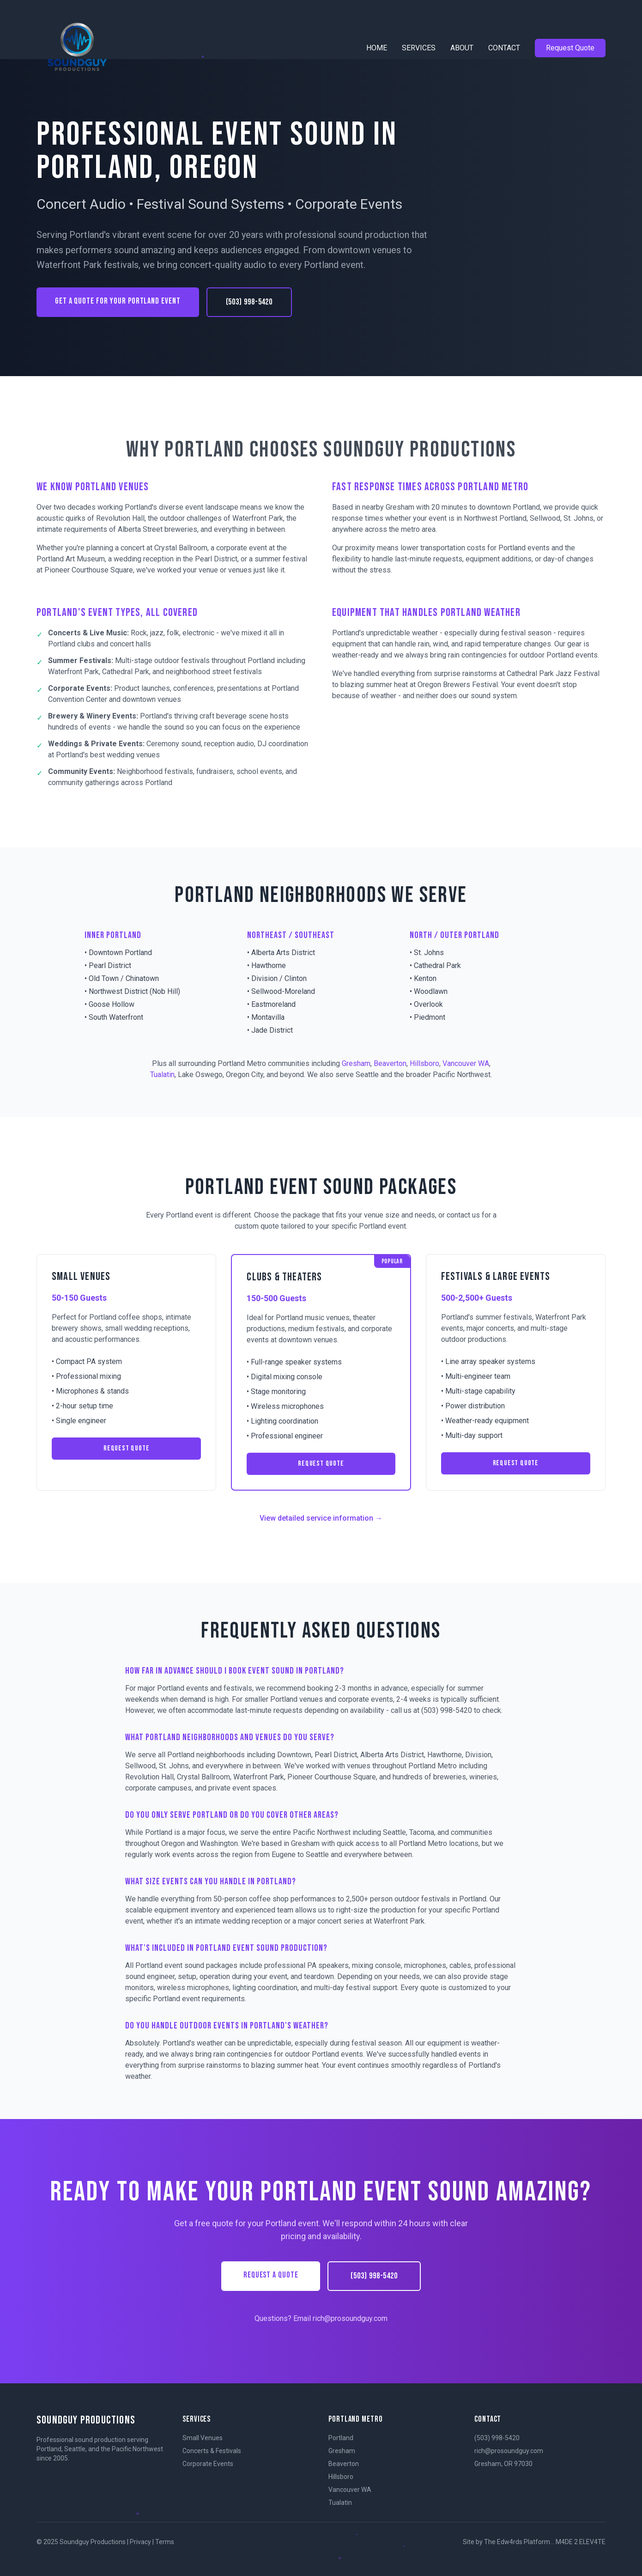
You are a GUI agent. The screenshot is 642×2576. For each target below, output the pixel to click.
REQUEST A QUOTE (270, 2275)
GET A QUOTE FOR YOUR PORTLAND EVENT (118, 301)
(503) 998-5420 (249, 302)
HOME (376, 47)
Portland (340, 2438)
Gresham (356, 1063)
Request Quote (570, 47)
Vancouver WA (465, 1063)
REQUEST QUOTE (126, 1448)
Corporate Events (207, 2463)
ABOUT (461, 47)
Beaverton (390, 1063)
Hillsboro (424, 1063)
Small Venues (202, 2438)
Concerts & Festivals (211, 2450)
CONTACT (504, 47)
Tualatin (162, 1074)
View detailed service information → (321, 1518)
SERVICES (419, 47)
